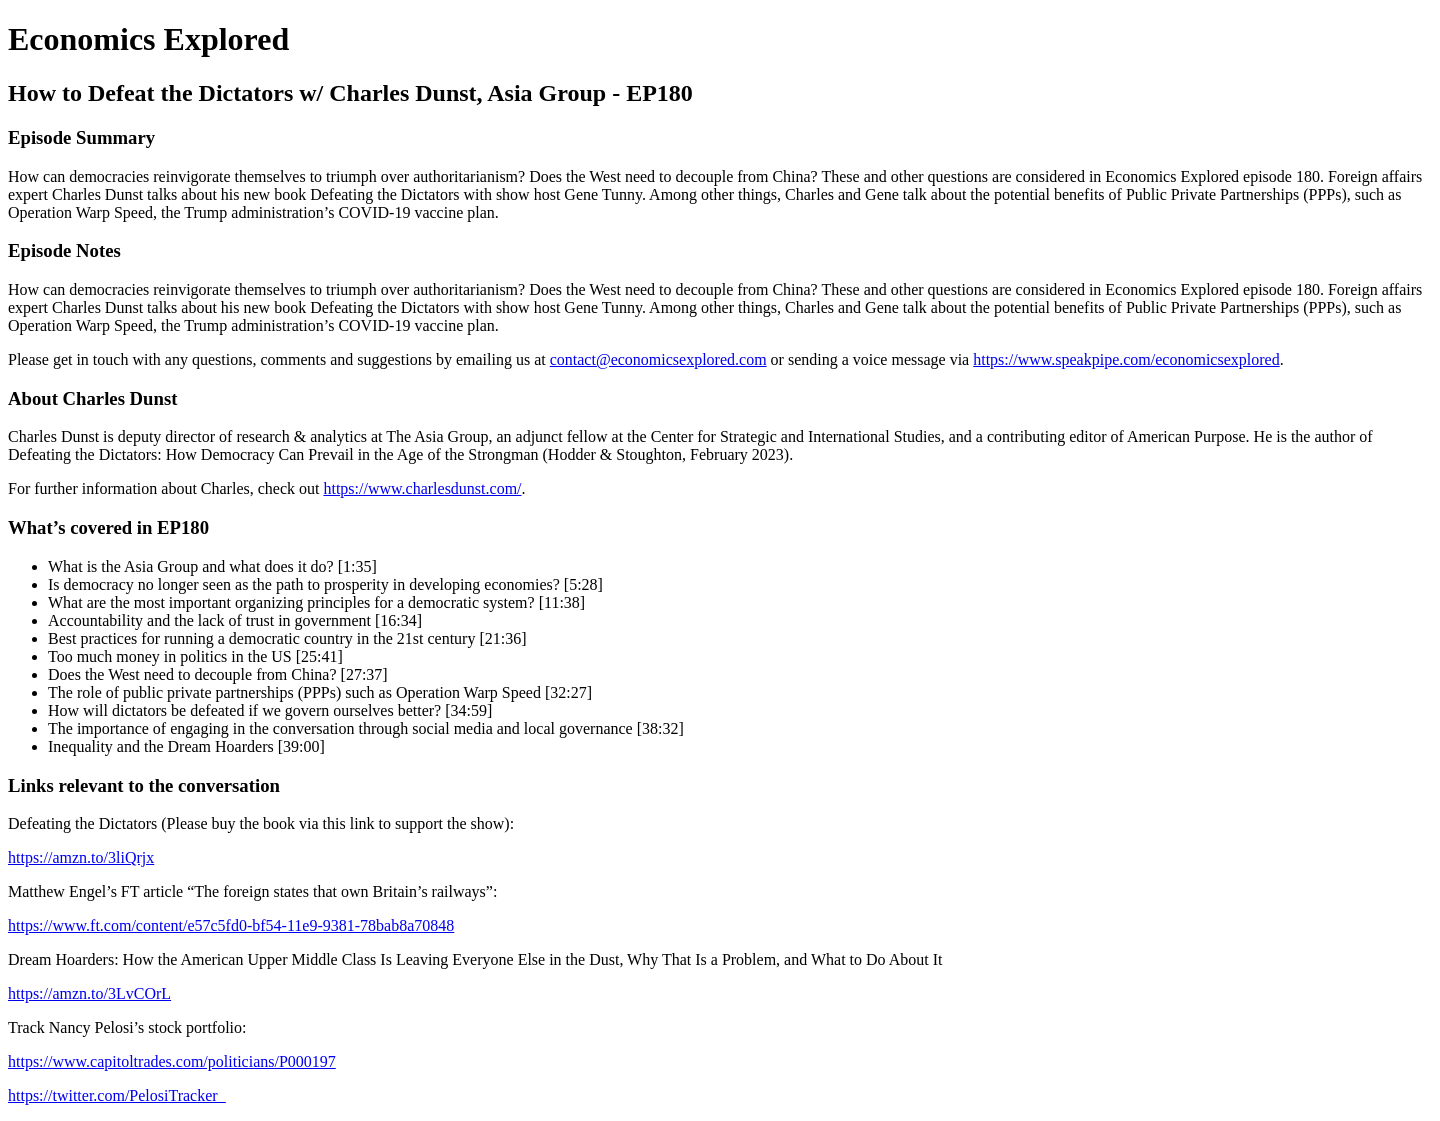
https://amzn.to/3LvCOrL (89, 993)
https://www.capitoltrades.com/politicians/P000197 (172, 1061)
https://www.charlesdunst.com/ (422, 488)
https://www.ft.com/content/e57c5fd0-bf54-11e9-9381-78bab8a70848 (231, 925)
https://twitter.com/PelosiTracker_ (117, 1095)
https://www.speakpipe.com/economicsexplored (1126, 359)
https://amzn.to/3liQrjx (81, 857)
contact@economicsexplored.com (658, 359)
